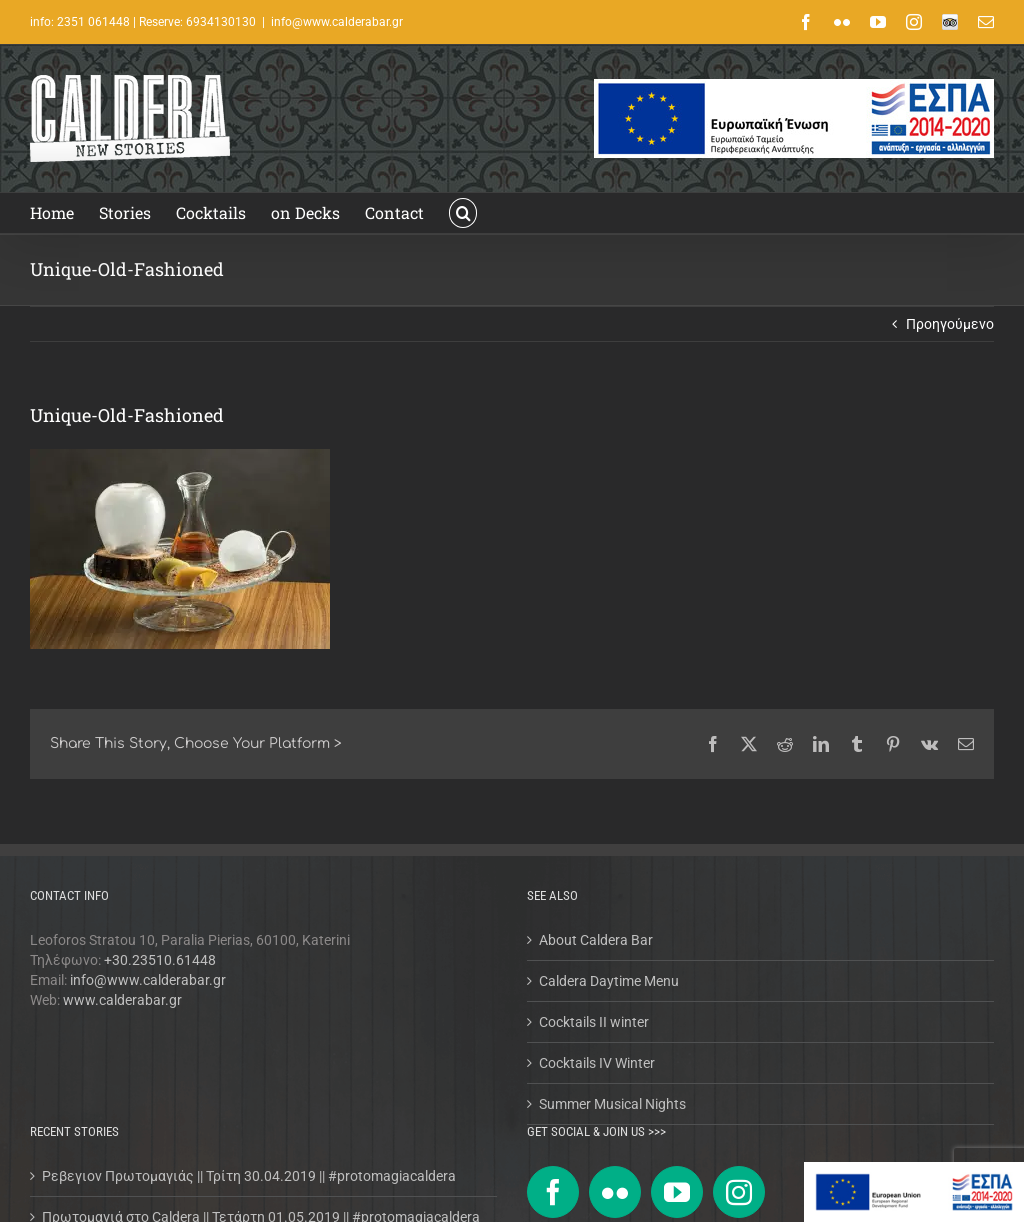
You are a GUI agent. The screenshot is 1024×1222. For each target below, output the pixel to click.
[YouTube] (677, 1192)
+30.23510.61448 (160, 960)
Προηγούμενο (950, 324)
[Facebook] (553, 1192)
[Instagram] (739, 1192)
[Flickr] (615, 1192)
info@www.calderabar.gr (337, 22)
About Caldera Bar (596, 940)
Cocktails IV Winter (597, 1063)
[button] (463, 213)
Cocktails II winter (594, 1022)
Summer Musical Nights (612, 1104)
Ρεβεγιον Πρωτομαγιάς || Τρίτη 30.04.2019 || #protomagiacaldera (249, 1176)
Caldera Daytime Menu (609, 981)
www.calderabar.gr (122, 1000)
